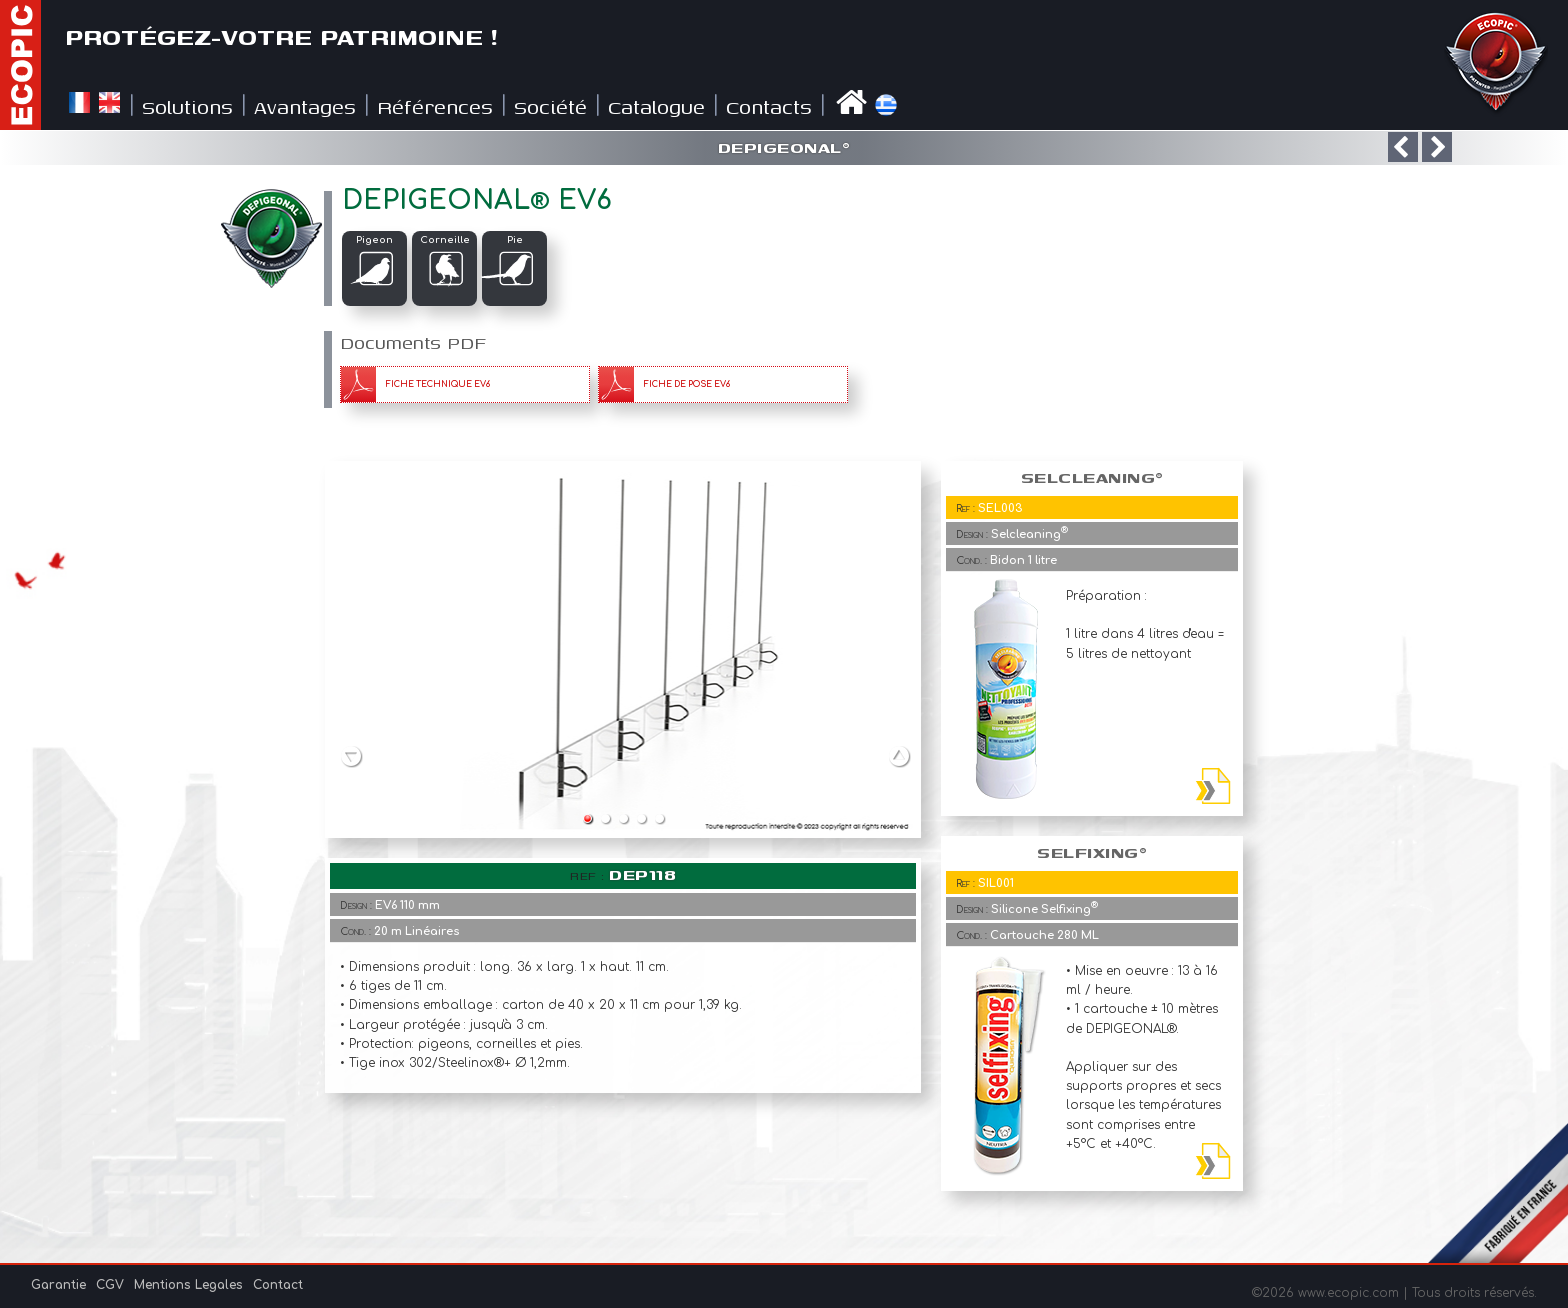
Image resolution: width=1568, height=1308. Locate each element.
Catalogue (656, 106)
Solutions (187, 106)
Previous (351, 755)
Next (900, 755)
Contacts (769, 106)
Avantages (305, 106)
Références (435, 106)
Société (550, 106)
